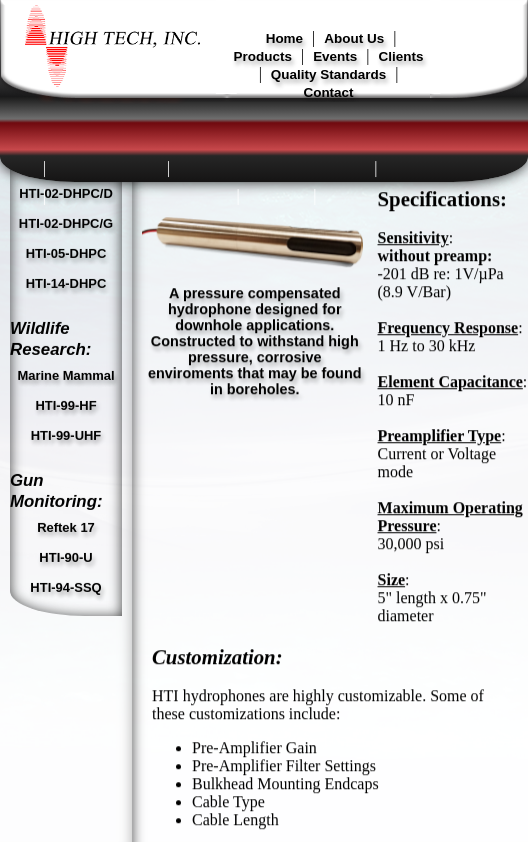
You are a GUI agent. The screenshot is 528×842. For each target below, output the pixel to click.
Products (263, 56)
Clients (401, 56)
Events (335, 56)
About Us (354, 38)
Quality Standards (328, 74)
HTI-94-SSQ (65, 294)
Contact (328, 92)
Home (284, 38)
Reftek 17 (66, 234)
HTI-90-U (65, 264)
